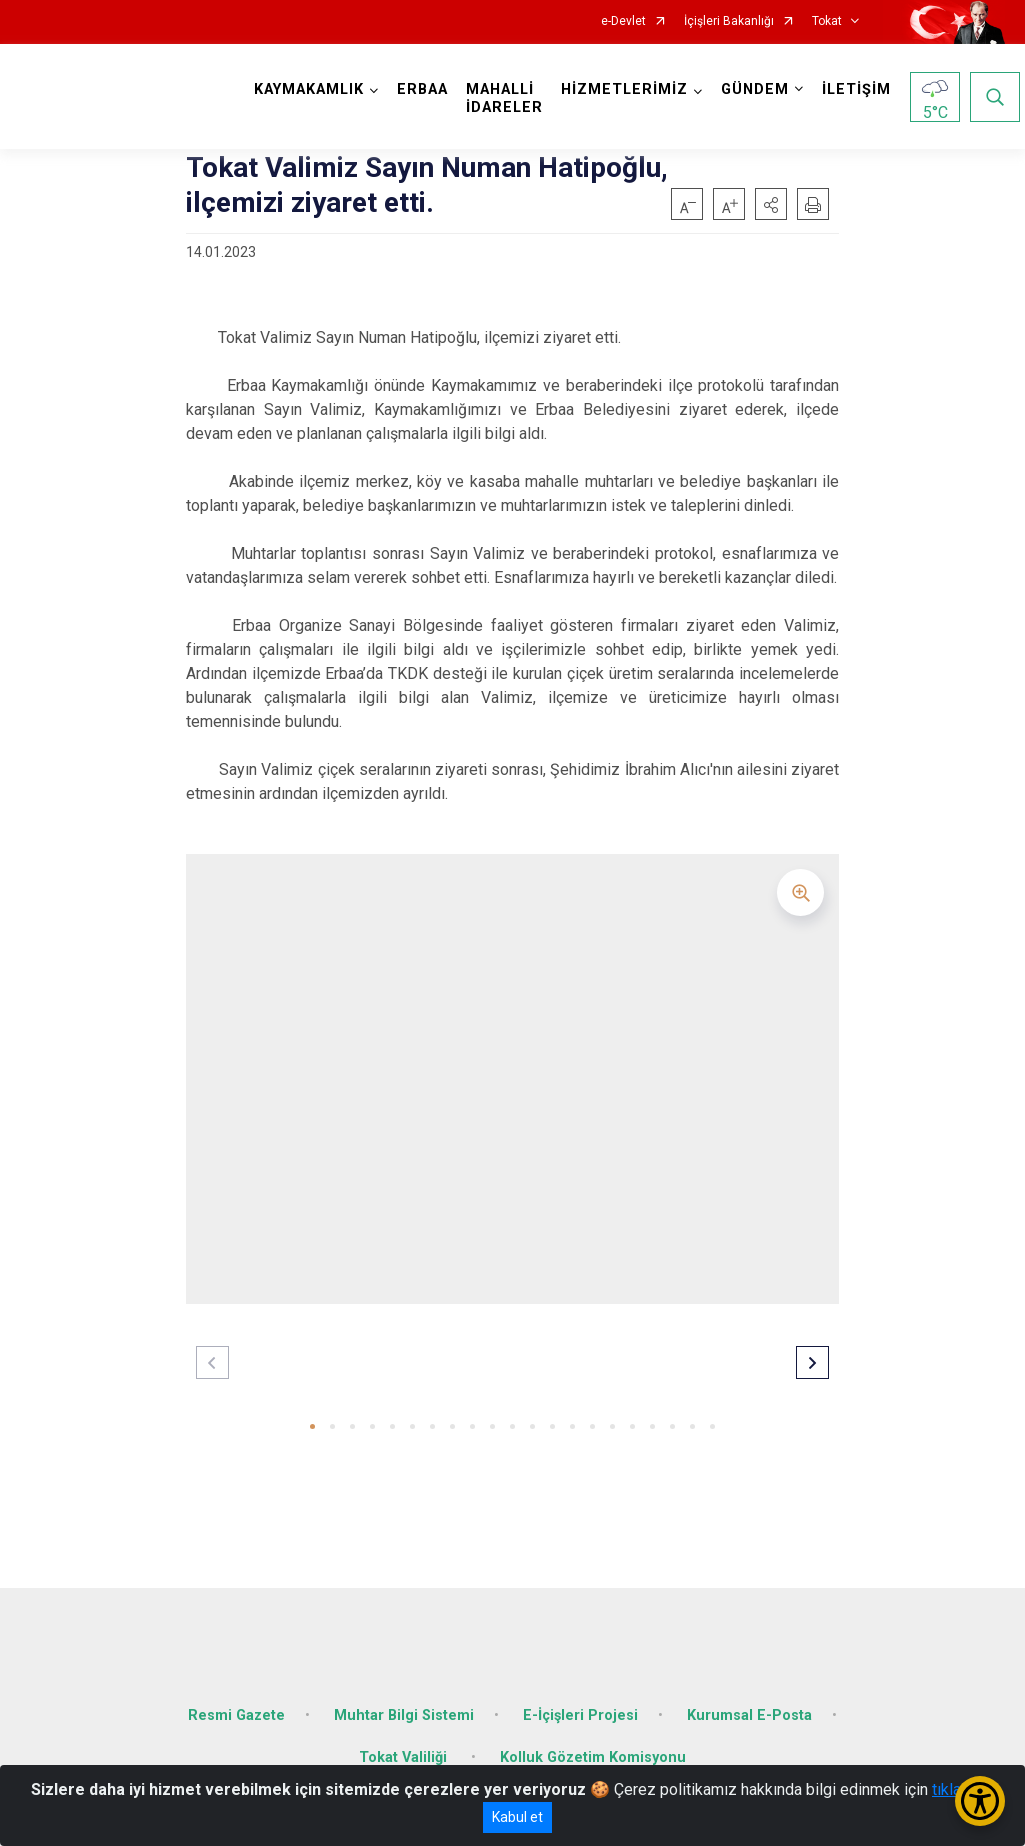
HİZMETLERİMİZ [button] (629, 89)
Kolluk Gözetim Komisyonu (593, 1742)
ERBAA (427, 89)
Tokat (827, 21)
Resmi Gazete (236, 1700)
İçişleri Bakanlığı (729, 21)
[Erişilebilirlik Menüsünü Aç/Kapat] (980, 1801)
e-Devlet (623, 21)
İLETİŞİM (861, 89)
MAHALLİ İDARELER (509, 98)
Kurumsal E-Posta (749, 1700)
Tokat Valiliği (405, 1742)
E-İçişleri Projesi (580, 1700)
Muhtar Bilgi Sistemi (404, 1700)
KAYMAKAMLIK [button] (314, 89)
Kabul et (517, 1817)
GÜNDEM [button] (760, 89)
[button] (771, 204)
